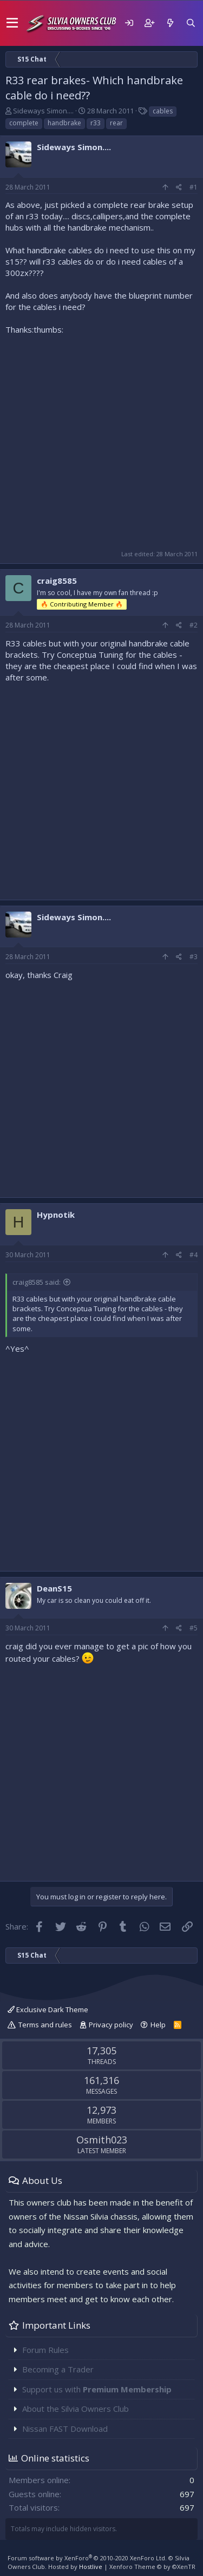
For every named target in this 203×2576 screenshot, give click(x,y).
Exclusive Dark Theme (48, 2009)
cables (163, 111)
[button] (12, 23)
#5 (193, 1628)
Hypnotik (56, 1214)
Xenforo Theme (152, 2566)
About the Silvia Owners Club (75, 2408)
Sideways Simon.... (43, 111)
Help (158, 2024)
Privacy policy (111, 2024)
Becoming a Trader (58, 2369)
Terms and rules (45, 2024)
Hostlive (90, 2566)
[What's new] (170, 23)
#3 (193, 956)
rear (116, 122)
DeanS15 (54, 1588)
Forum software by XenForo (87, 2558)
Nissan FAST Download (65, 2428)
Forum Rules (45, 2349)
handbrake (64, 122)
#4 (193, 1254)
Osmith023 (101, 2139)
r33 (95, 122)
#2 (193, 625)
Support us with (97, 2389)
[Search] (190, 23)
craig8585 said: (36, 1282)
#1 (193, 187)
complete (23, 122)
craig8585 (57, 580)
